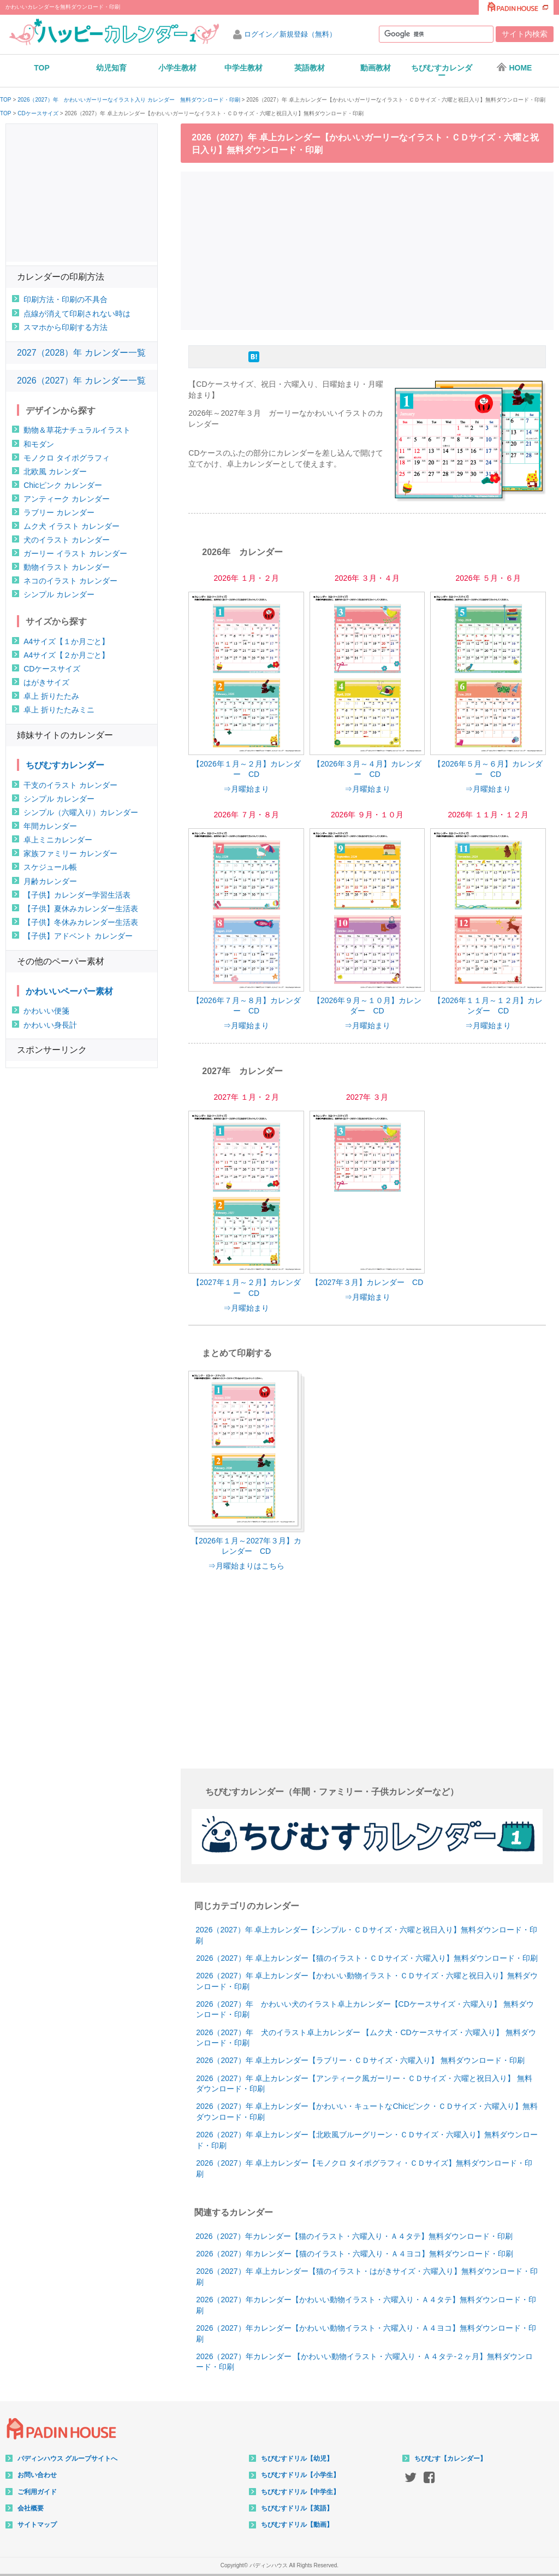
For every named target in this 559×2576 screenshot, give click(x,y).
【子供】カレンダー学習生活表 (76, 895)
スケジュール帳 (50, 867)
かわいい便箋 (46, 1010)
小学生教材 (177, 67)
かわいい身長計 (50, 1025)
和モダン (38, 444)
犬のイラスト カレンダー (66, 539)
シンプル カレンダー (58, 594)
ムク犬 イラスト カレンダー (71, 526)
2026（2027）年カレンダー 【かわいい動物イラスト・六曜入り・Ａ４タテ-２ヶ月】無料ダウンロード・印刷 (364, 2362)
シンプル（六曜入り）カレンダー (80, 812)
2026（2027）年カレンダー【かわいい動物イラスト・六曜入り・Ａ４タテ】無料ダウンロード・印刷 (366, 2305)
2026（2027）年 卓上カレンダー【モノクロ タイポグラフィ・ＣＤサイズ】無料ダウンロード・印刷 (364, 2168)
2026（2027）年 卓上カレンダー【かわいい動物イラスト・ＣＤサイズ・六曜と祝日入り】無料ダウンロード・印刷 (367, 1981)
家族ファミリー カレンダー (70, 853)
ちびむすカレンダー (441, 71)
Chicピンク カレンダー (62, 485)
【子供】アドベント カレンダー (78, 936)
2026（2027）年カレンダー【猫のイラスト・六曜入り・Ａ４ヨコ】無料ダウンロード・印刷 (354, 2253)
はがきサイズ (46, 682)
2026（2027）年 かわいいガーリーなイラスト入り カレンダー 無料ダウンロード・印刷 (128, 100)
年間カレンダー (50, 826)
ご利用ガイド (37, 2492)
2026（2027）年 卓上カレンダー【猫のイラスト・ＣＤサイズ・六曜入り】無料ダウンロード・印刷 (367, 1958)
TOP (42, 67)
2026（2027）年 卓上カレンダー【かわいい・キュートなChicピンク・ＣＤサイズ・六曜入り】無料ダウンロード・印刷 (367, 2111)
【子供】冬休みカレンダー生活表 (80, 922)
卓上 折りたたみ (51, 696)
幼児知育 (111, 67)
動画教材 (375, 67)
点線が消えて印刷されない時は (76, 313)
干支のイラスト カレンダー (70, 785)
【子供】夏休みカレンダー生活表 (80, 908)
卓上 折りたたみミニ (58, 709)
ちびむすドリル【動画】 (297, 2524)
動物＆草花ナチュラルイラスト (76, 430)
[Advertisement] (370, 249)
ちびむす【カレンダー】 (450, 2458)
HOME (514, 67)
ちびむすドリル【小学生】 (300, 2475)
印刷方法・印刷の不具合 (65, 299)
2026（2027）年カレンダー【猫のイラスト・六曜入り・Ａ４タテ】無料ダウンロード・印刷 (353, 2236)
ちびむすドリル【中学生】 (300, 2492)
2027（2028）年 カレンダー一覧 (81, 352)
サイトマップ (37, 2524)
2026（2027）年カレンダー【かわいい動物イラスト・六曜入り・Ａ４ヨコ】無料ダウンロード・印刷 (366, 2333)
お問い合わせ (37, 2475)
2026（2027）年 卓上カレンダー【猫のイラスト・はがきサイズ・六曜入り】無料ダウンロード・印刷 (367, 2276)
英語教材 (309, 67)
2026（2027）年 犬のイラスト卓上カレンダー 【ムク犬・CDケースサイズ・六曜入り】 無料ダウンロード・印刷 (366, 2038)
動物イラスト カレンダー (66, 567)
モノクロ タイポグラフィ (66, 457)
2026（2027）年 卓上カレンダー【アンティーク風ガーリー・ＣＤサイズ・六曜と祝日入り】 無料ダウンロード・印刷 (364, 2084)
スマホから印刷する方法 (65, 327)
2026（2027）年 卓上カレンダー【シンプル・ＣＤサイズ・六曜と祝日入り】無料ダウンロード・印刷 (366, 1935)
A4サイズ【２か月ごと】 (66, 655)
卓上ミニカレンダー (57, 839)
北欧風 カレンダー (55, 471)
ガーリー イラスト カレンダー (75, 553)
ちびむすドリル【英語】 (297, 2508)
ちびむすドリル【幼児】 (297, 2458)
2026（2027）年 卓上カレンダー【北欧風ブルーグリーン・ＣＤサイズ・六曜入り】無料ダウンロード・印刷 (367, 2140)
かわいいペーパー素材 (69, 991)
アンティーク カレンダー (66, 498)
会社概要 (30, 2508)
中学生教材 (243, 67)
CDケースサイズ (37, 113)
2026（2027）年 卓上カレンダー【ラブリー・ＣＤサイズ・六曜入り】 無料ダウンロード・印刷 (360, 2060)
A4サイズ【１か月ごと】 (66, 641)
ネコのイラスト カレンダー (70, 580)
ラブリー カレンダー (58, 512)
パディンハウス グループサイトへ (67, 2458)
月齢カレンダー (50, 881)
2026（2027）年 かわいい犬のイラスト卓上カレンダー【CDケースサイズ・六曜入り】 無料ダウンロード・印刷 (364, 2009)
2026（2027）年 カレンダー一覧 (81, 380)
